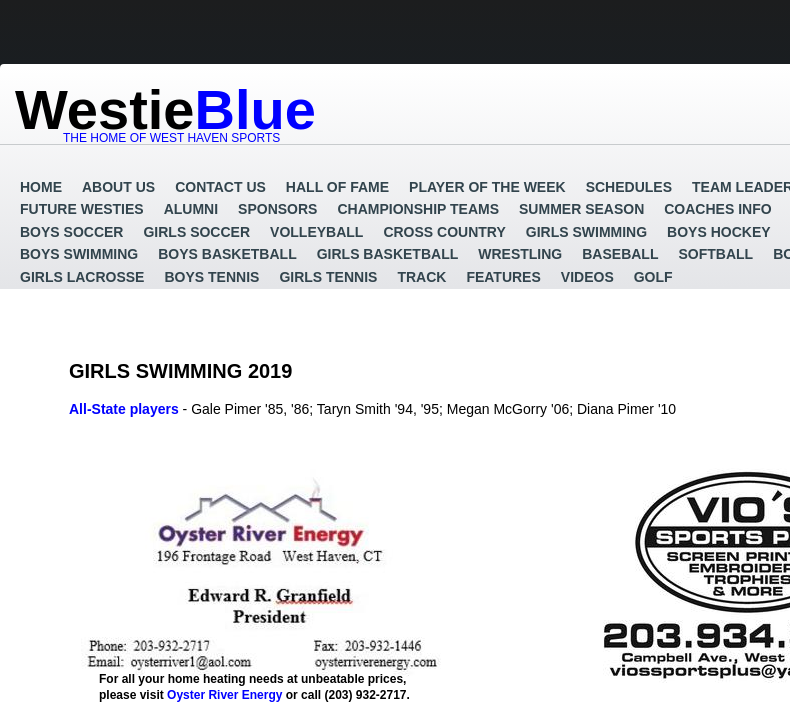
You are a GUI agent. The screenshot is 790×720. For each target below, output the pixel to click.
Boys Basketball (227, 254)
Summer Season (581, 209)
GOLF (653, 277)
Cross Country (444, 232)
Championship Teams (418, 209)
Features (503, 277)
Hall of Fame (337, 187)
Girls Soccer (196, 232)
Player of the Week (487, 187)
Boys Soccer (71, 232)
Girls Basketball (388, 254)
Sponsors (277, 209)
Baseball (620, 254)
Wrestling (520, 254)
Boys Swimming (79, 254)
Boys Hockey (718, 232)
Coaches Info (717, 209)
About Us (118, 187)
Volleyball (316, 232)
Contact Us (220, 187)
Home (41, 187)
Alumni (191, 209)
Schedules (629, 187)
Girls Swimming (586, 232)
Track (421, 277)
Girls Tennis (328, 277)
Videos (587, 277)
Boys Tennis (211, 277)
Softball (715, 254)
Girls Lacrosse (82, 277)
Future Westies (82, 209)
